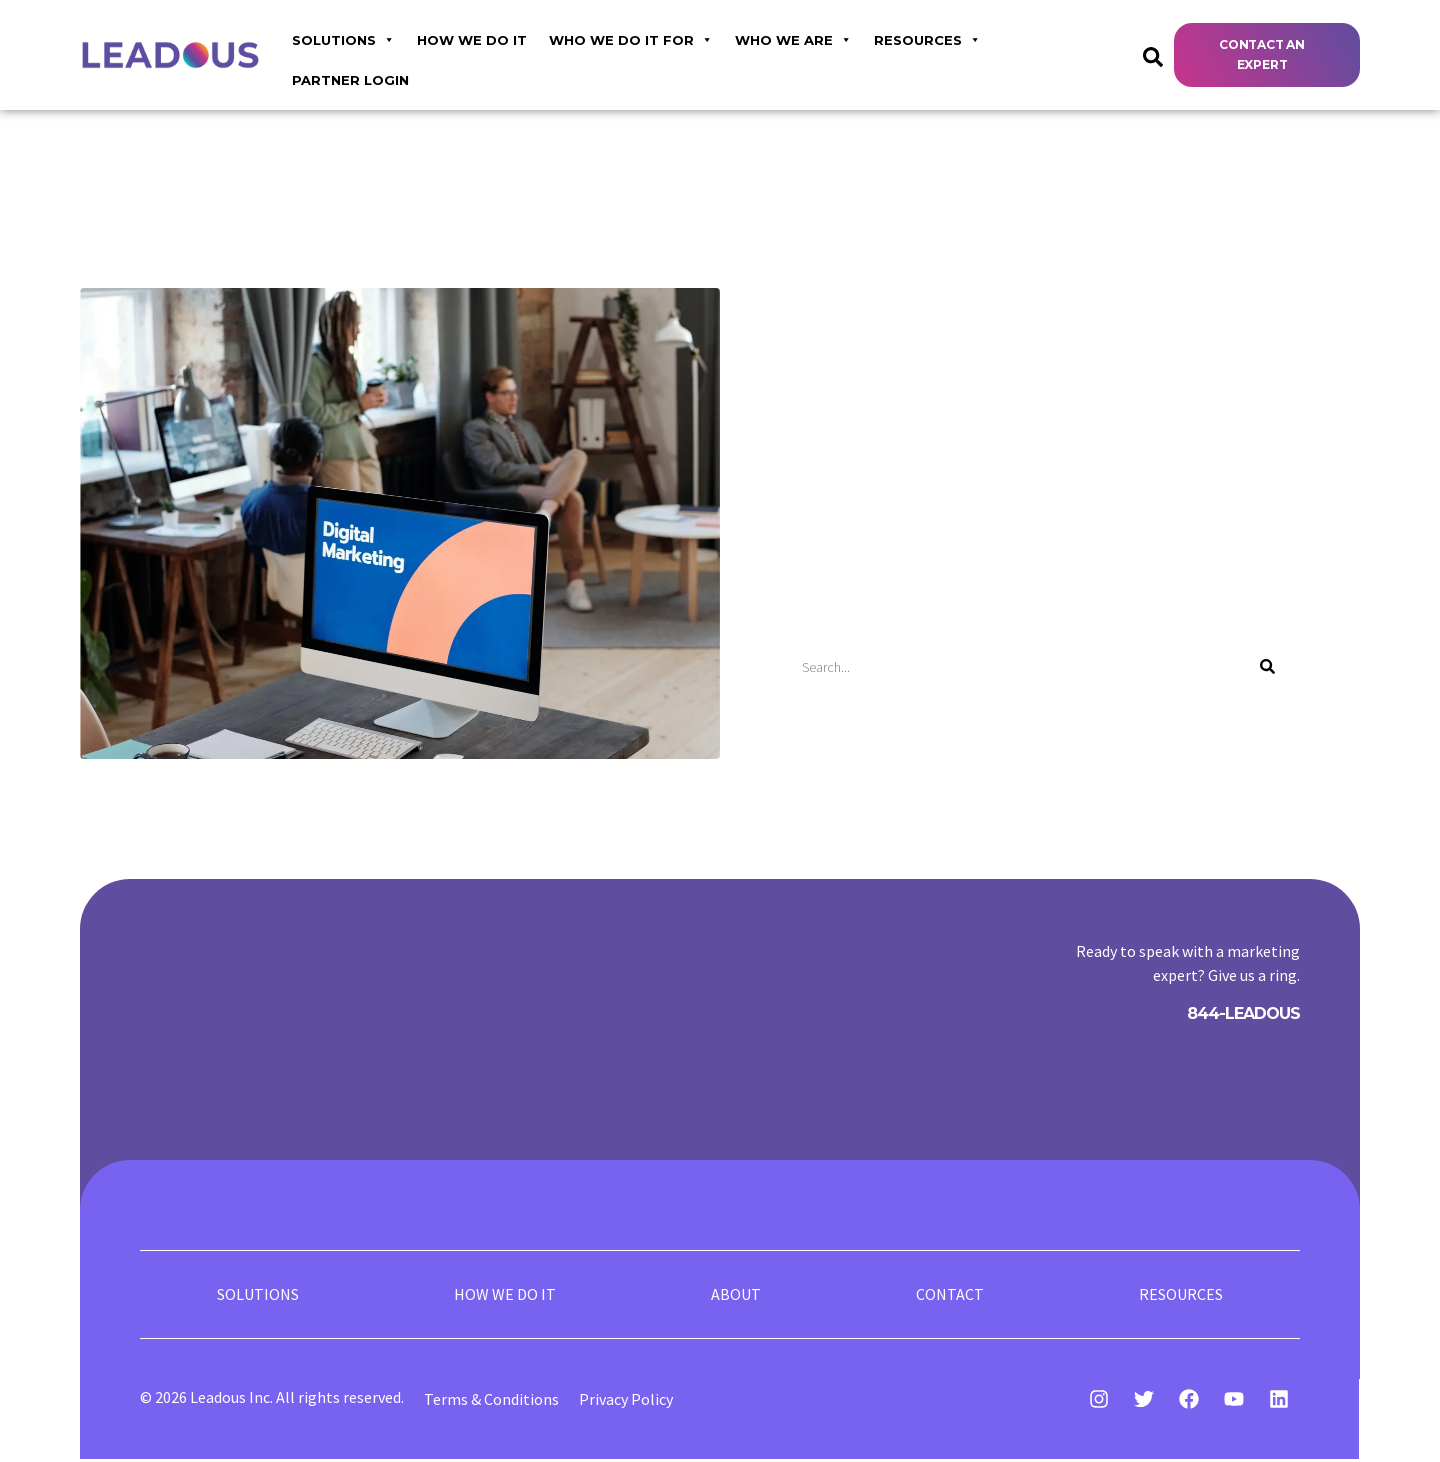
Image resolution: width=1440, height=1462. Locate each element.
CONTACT (950, 1296)
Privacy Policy (626, 1402)
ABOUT (736, 1296)
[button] (1267, 55)
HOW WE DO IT (472, 40)
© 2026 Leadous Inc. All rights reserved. (272, 1400)
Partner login (350, 80)
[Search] (1267, 667)
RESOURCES (927, 37)
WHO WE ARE (793, 37)
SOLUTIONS (258, 1296)
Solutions (343, 37)
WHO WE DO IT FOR (631, 37)
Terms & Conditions (491, 1402)
